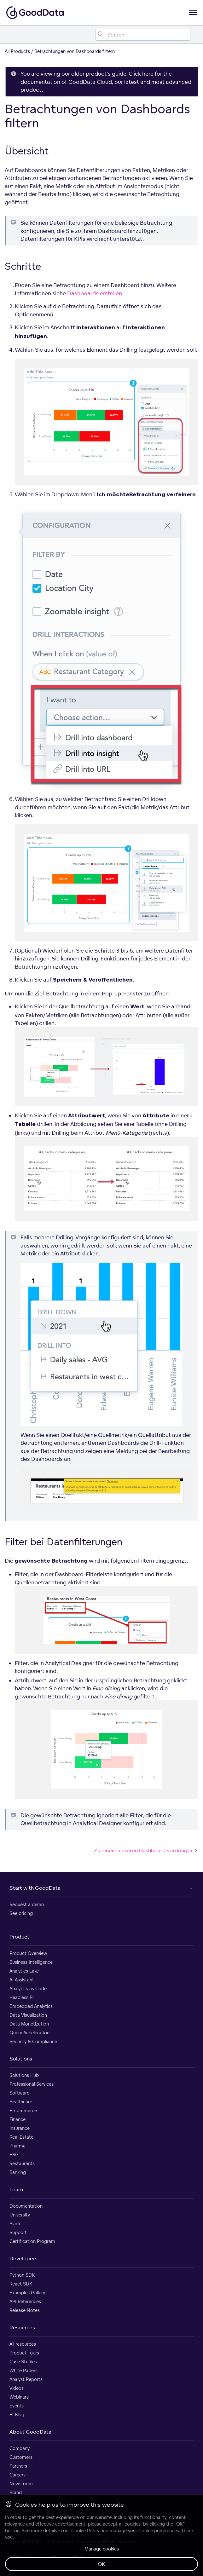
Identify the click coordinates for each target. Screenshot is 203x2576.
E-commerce (23, 2110)
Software (19, 2092)
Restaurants (22, 2163)
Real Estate (21, 2137)
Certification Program (32, 2241)
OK (101, 2564)
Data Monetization (29, 2023)
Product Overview (28, 1953)
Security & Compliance (33, 2041)
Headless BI (21, 1997)
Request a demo (26, 1904)
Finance (17, 2119)
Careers (17, 2474)
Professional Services (31, 2084)
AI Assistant (21, 1979)
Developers (23, 2258)
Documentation (26, 2206)
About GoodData (30, 2432)
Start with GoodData (35, 1888)
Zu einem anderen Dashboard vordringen (146, 1850)
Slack (14, 2223)
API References (25, 2301)
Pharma (17, 2145)
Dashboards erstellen (94, 293)
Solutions (20, 2058)
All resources (22, 2344)
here (148, 73)
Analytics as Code (28, 1988)
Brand (15, 2492)
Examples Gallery (27, 2292)
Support (18, 2232)
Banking (17, 2172)
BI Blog (16, 2414)
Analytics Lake (24, 1971)
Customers (20, 2457)
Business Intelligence (31, 1962)
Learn (16, 2189)
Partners (18, 2466)
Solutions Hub (24, 2075)
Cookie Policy (85, 2530)
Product (19, 1936)
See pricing (21, 1913)
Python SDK (22, 2275)
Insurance (19, 2128)
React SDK (20, 2283)
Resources (22, 2327)
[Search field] (143, 35)
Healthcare (20, 2101)
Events (16, 2405)
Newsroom (21, 2483)
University (19, 2214)
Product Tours (24, 2352)
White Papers (23, 2370)
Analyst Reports (26, 2379)
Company (19, 2448)
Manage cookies (101, 2548)
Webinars (19, 2397)
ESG (14, 2154)
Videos (16, 2388)
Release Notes (24, 2310)
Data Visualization (28, 2015)
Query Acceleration (29, 2032)
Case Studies (23, 2361)
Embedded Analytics (31, 2006)
